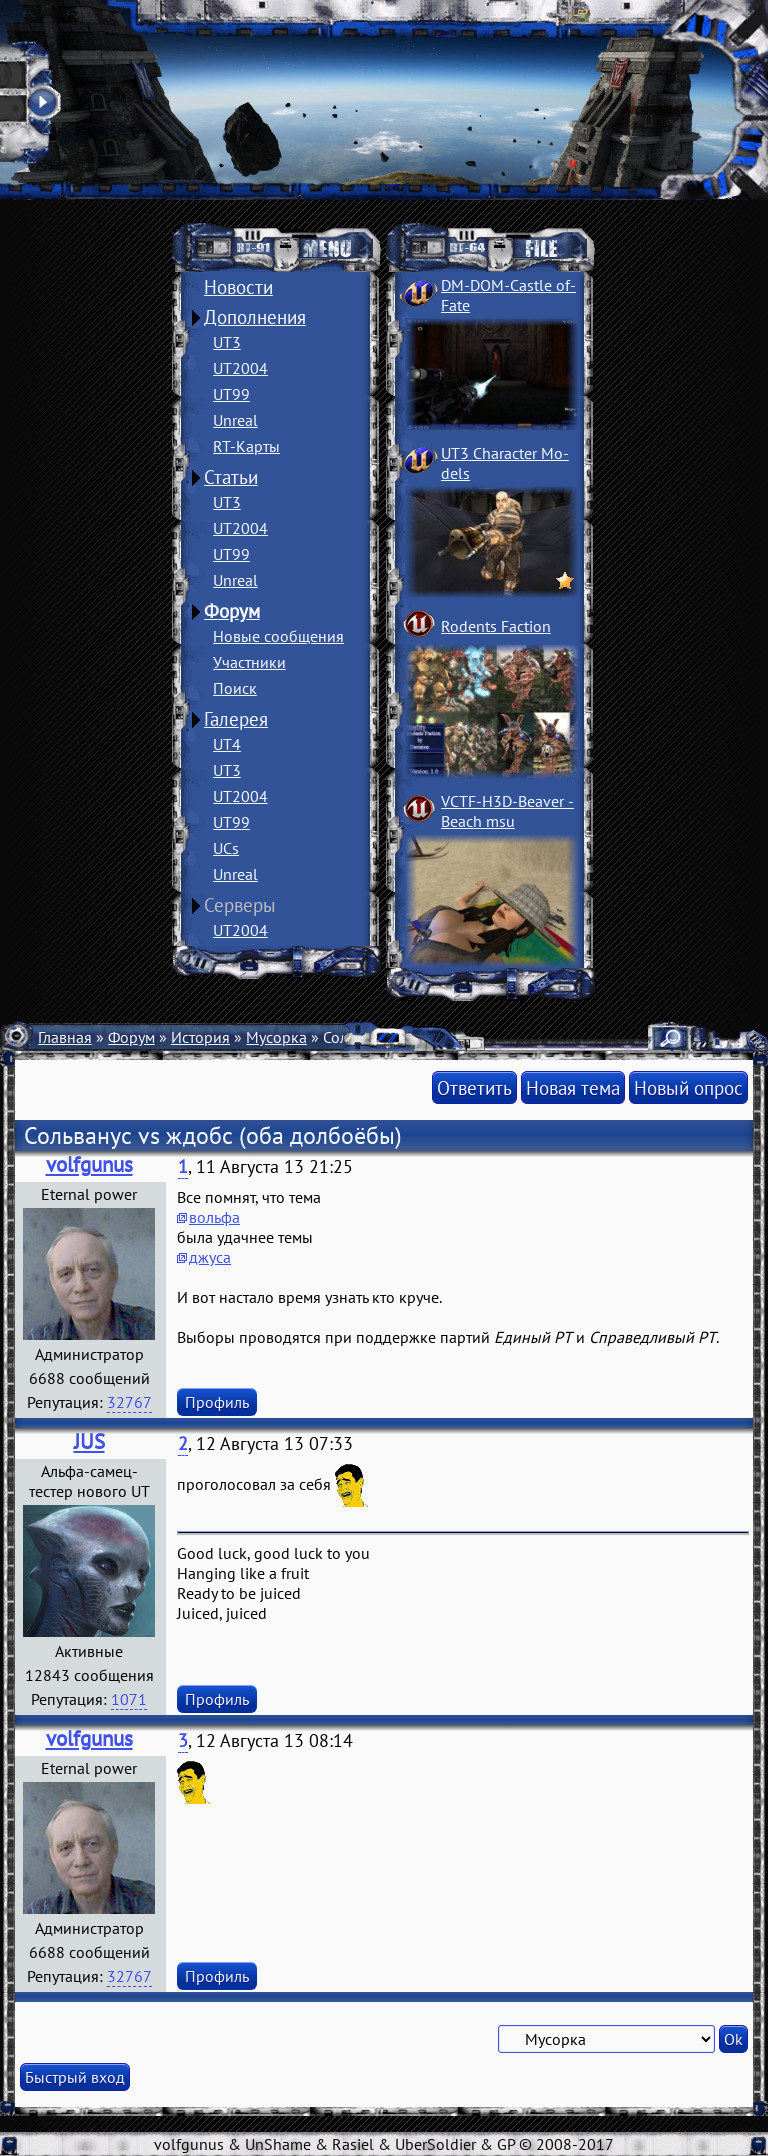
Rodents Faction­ (496, 626)
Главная (65, 1037)
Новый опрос (688, 1087)
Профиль (217, 1402)
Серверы (240, 905)
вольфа (214, 1217)
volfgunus (89, 1164)
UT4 (227, 744)
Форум (232, 611)
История (200, 1037)
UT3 (227, 342)
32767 (129, 1402)
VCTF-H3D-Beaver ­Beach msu (507, 811)
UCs (226, 848)
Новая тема (573, 1087)
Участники (249, 662)
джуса (210, 1257)
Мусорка (276, 1037)
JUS (89, 1441)
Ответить (474, 1087)
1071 (129, 1699)
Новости (238, 287)
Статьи (231, 477)
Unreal (235, 420)
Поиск (235, 688)
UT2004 (240, 368)
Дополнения (255, 317)
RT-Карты (246, 446)
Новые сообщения (278, 636)
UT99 (231, 394)
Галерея (236, 719)
